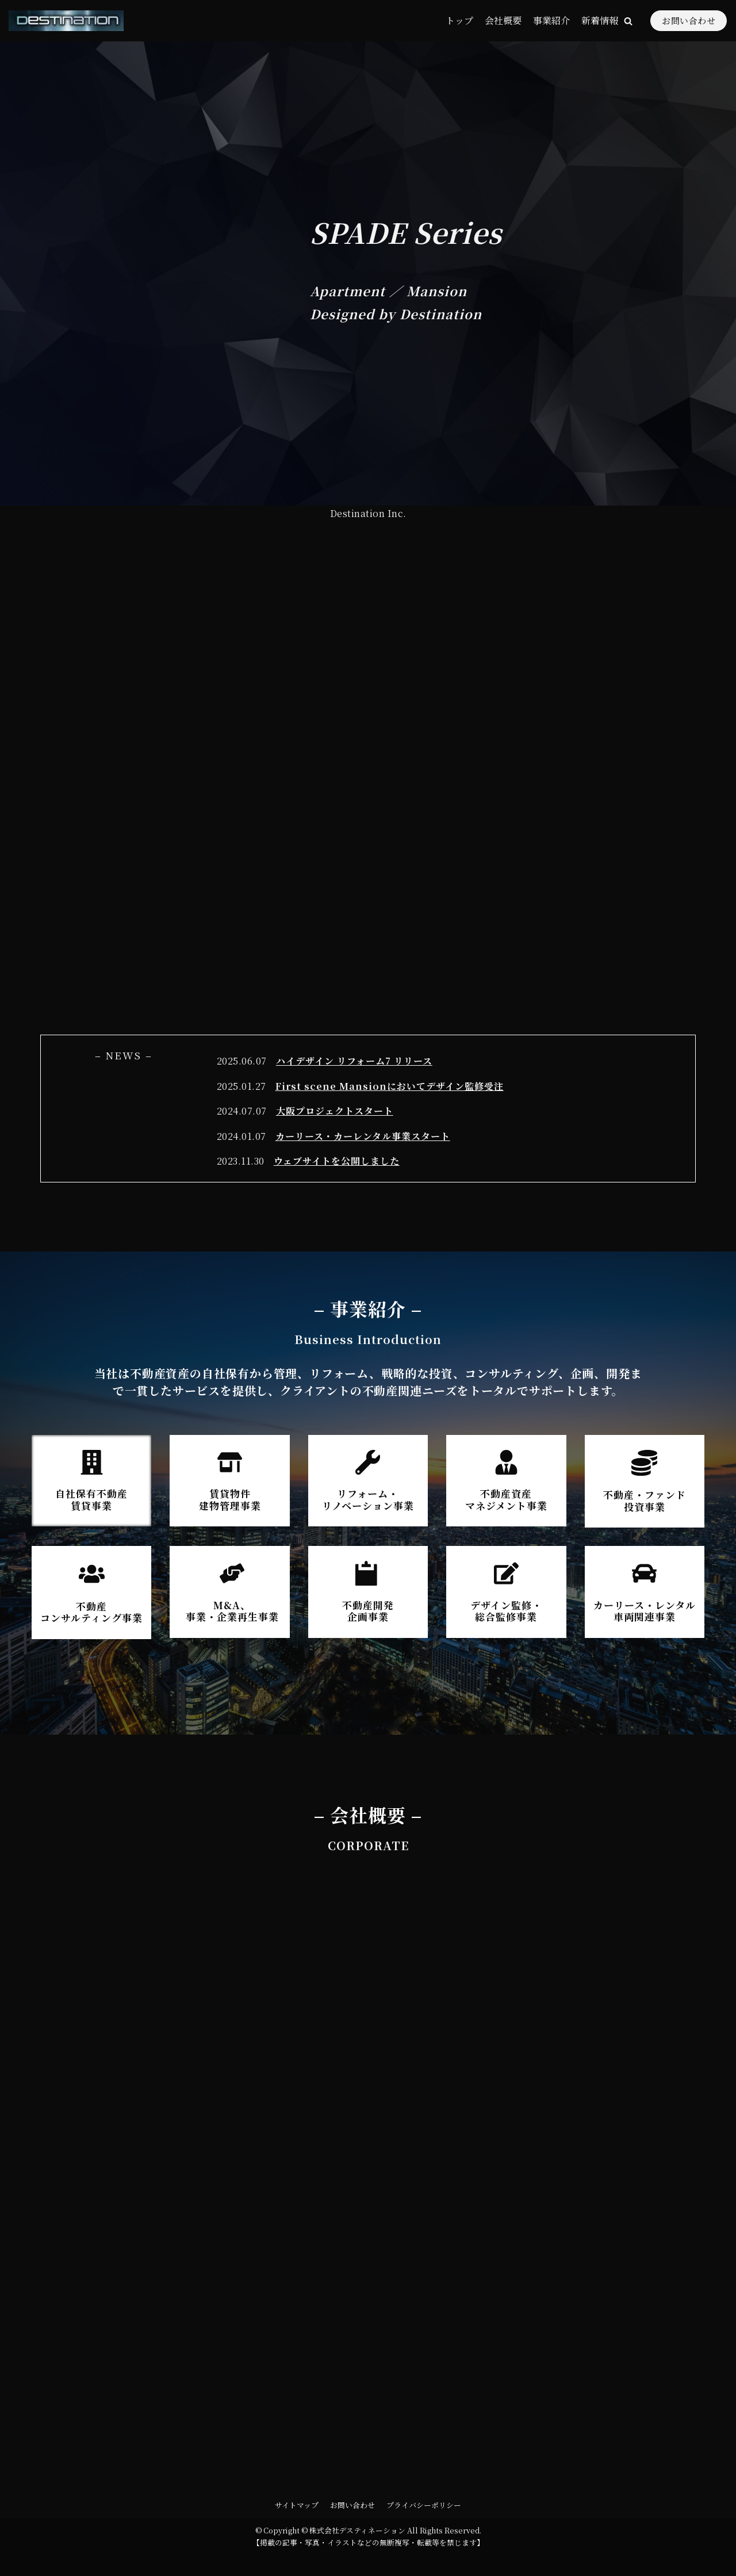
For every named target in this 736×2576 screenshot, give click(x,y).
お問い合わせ (688, 20)
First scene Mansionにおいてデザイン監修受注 (389, 1086)
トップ (459, 20)
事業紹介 (551, 20)
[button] (628, 21)
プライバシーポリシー (423, 2505)
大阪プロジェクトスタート (334, 1110)
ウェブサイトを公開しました (337, 1161)
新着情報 (599, 20)
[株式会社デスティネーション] (66, 20)
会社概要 (503, 20)
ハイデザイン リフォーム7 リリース (354, 1060)
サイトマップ (297, 2505)
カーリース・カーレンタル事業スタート (362, 1136)
